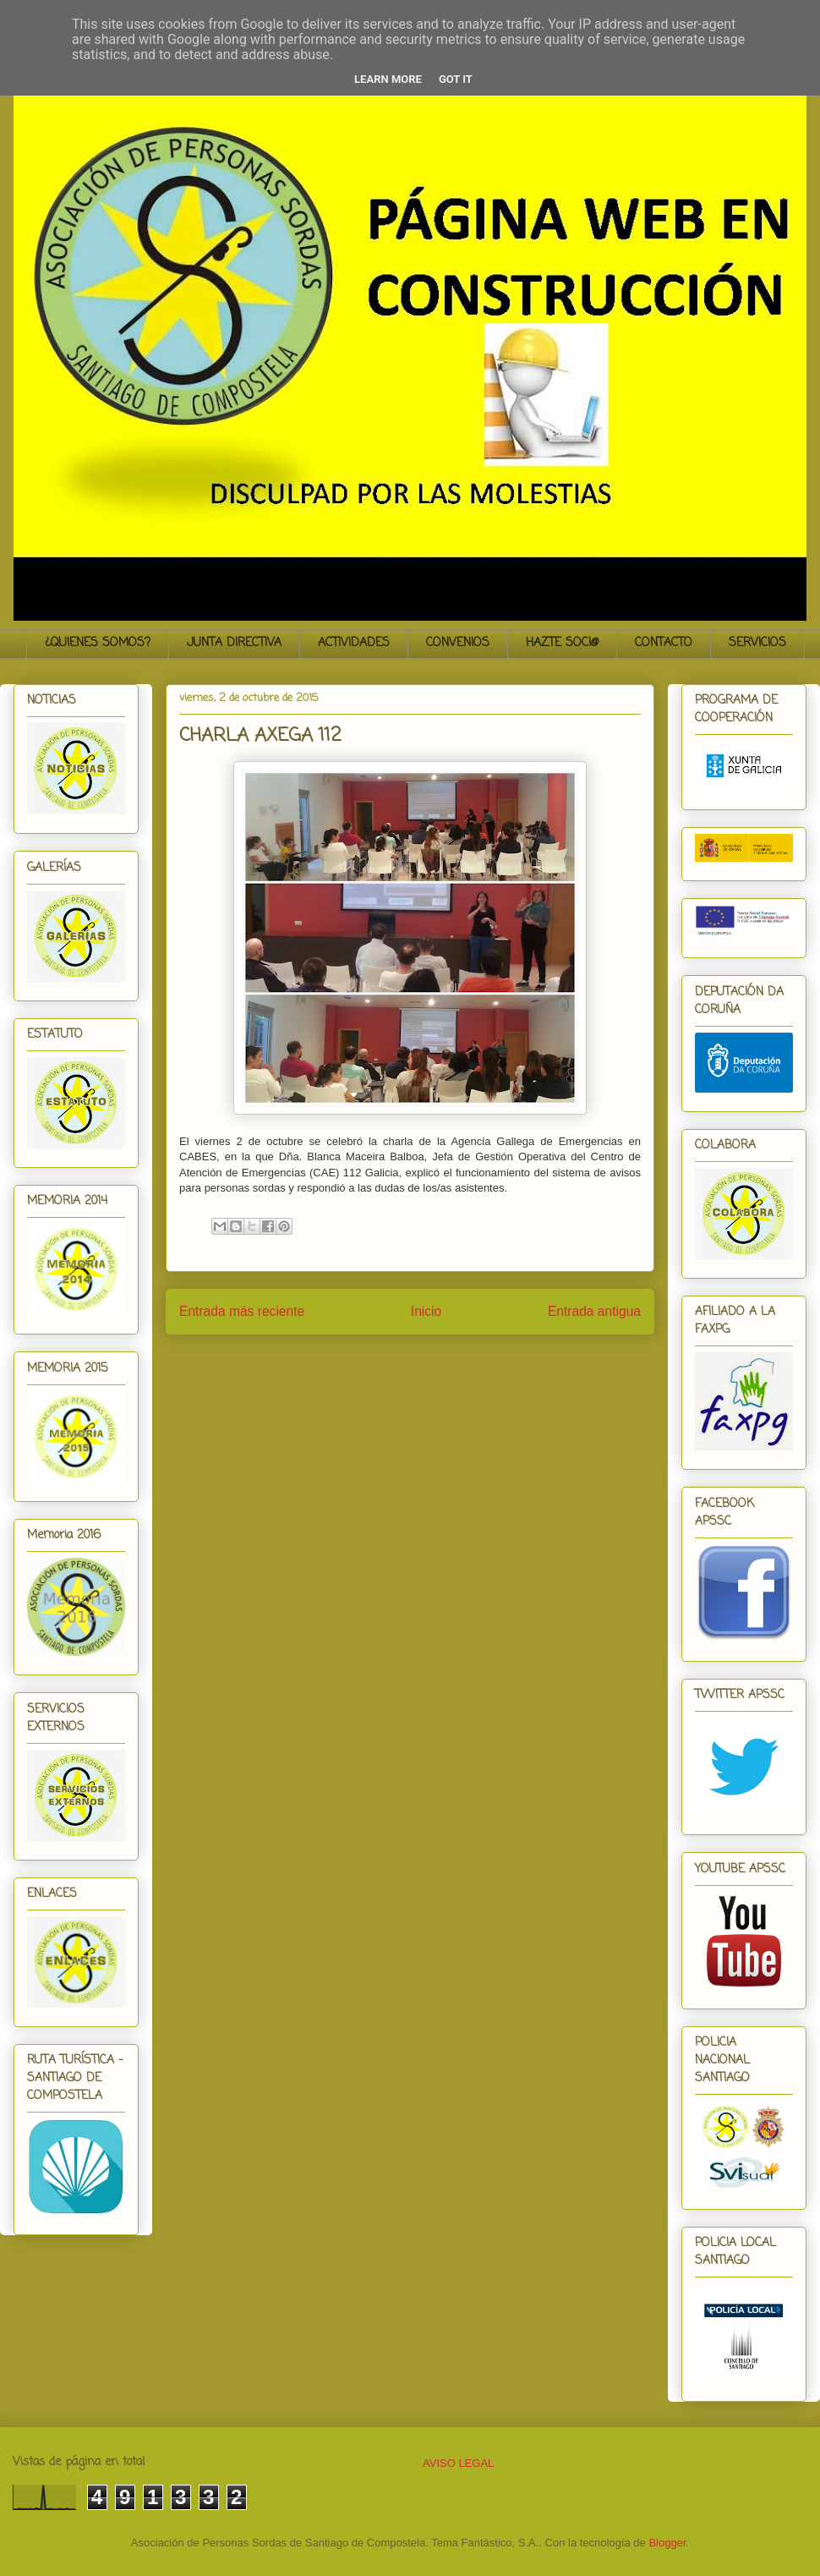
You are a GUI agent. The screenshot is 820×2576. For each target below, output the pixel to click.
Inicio (426, 1311)
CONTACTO (663, 643)
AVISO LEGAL (458, 2463)
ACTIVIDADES (354, 643)
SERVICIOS (757, 643)
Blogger (667, 2542)
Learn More (388, 79)
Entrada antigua (594, 1311)
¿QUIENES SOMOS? (97, 643)
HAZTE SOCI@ (562, 643)
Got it (456, 79)
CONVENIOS (457, 643)
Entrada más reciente (241, 1311)
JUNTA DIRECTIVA (234, 643)
